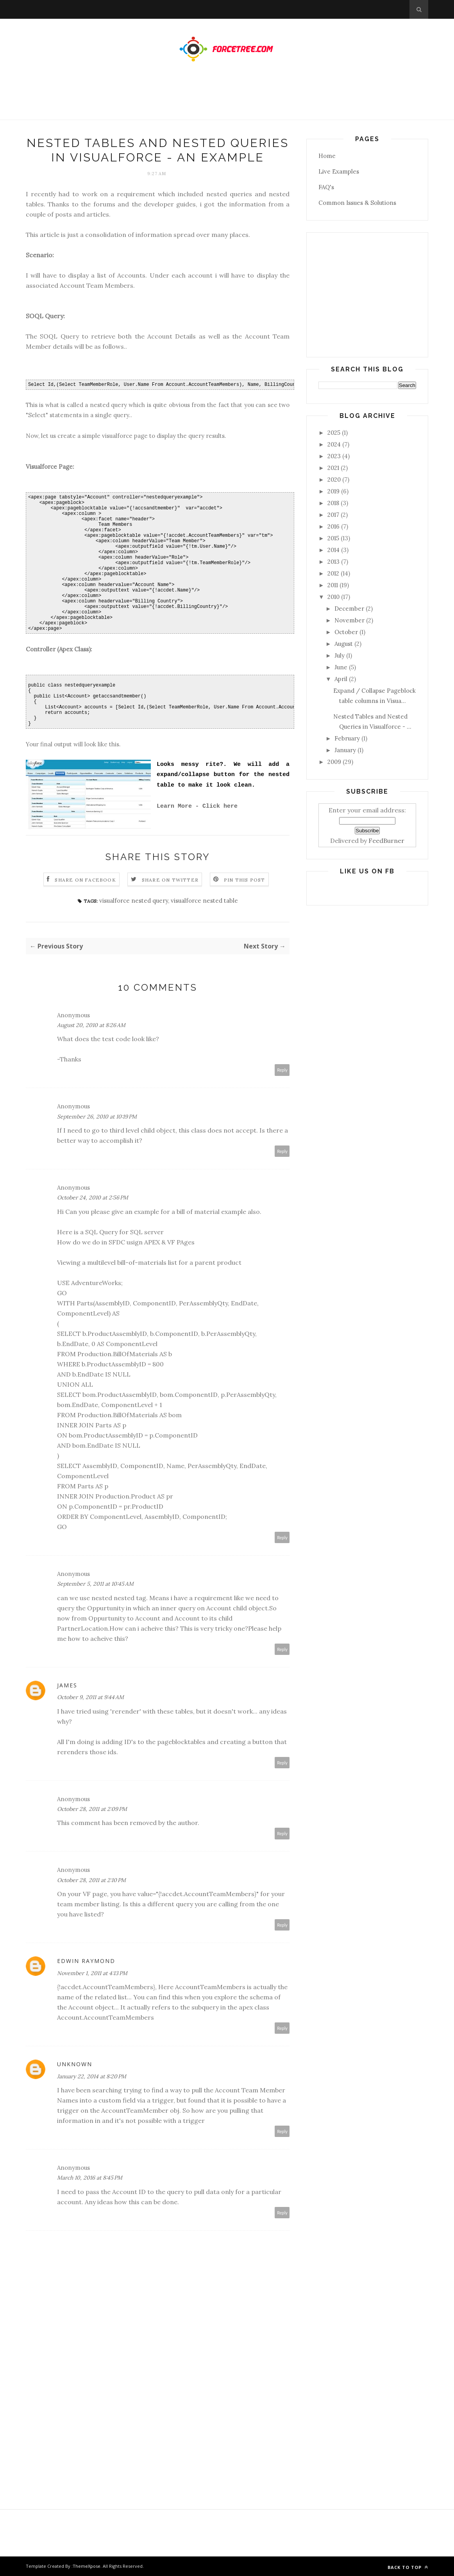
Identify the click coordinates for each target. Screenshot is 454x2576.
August (343, 643)
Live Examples (338, 171)
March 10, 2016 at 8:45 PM (89, 2177)
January (345, 750)
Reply (282, 1069)
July (339, 655)
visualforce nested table (204, 900)
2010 (333, 597)
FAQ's (326, 187)
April (340, 679)
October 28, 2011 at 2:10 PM (91, 1880)
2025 (333, 432)
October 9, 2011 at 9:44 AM (90, 1697)
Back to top (408, 2567)
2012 (333, 573)
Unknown (74, 2064)
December (349, 608)
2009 (334, 761)
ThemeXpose (86, 2566)
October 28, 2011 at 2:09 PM (92, 1808)
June (340, 667)
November (349, 620)
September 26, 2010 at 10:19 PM (97, 1116)
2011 (332, 585)
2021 (333, 467)
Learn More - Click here (197, 806)
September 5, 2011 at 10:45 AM (95, 1583)
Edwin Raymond (86, 1961)
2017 (333, 514)
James (67, 1685)
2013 (333, 561)
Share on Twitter (170, 880)
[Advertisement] (227, 98)
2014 (333, 550)
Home (327, 156)
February (347, 738)
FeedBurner (386, 840)
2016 (333, 526)
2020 (334, 479)
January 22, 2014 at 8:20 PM (91, 2076)
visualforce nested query (133, 900)
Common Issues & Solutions (357, 202)
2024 (334, 444)
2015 (333, 538)
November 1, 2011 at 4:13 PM (92, 1973)
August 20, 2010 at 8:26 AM (91, 1025)
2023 (334, 456)
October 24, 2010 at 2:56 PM (92, 1197)
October (346, 632)
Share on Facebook (85, 880)
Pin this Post (244, 880)
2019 (333, 491)
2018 (333, 503)
